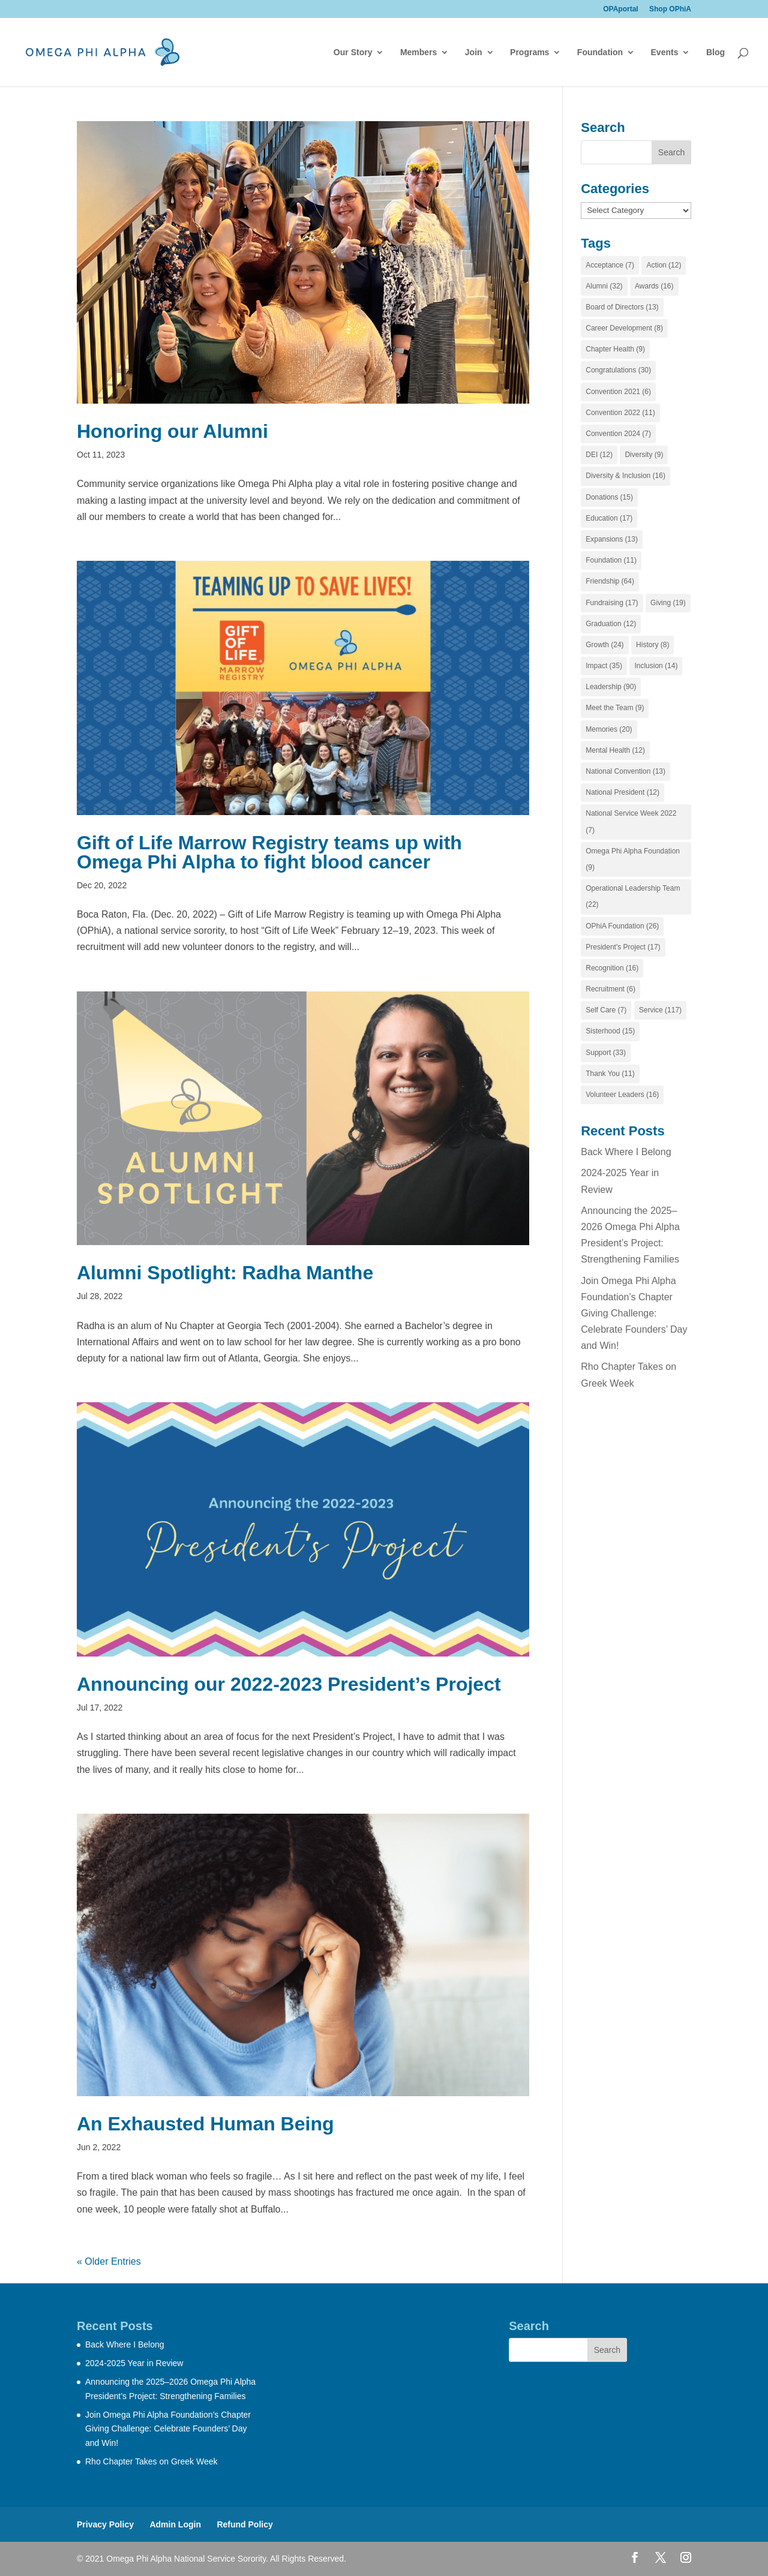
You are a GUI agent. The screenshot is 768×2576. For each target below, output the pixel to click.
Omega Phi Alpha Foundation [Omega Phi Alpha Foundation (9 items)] (633, 859)
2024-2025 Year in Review (134, 2363)
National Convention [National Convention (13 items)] (625, 771)
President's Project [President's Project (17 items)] (623, 947)
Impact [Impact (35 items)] (604, 666)
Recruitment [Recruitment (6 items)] (610, 989)
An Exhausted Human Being (208, 2124)
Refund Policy (244, 2524)
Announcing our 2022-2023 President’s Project (289, 1684)
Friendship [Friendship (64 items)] (610, 581)
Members (418, 52)
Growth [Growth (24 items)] (604, 645)
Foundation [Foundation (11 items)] (611, 560)
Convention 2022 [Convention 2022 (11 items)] (620, 412)
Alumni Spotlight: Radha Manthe (225, 1273)
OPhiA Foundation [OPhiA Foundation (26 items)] (622, 926)
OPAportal (620, 9)
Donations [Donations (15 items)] (609, 497)
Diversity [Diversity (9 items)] (644, 454)
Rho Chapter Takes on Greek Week (151, 2461)
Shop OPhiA (670, 9)
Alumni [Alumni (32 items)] (604, 286)
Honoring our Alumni (172, 431)
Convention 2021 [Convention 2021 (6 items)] (618, 391)
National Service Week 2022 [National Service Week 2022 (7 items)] (631, 821)
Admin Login (175, 2524)
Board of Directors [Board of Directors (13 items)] (622, 307)
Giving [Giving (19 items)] (668, 603)
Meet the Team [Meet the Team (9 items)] (615, 708)
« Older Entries (109, 2261)
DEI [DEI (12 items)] (599, 454)
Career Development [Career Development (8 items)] (624, 328)
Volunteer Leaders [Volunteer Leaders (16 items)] (622, 1094)
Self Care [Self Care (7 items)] (606, 1010)
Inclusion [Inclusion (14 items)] (655, 666)
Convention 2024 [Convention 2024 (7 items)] (618, 433)
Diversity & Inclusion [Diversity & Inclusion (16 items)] (625, 475)
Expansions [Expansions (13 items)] (612, 539)
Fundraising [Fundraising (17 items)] (612, 603)
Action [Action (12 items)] (663, 265)
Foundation (600, 52)
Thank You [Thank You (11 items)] (610, 1073)
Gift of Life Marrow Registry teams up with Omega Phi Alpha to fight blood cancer (269, 852)
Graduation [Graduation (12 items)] (611, 624)
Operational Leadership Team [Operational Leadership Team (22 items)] (633, 896)
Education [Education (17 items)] (609, 518)
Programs (529, 52)
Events (665, 52)
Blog (715, 52)
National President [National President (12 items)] (622, 792)
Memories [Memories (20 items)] (609, 729)
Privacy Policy (105, 2524)
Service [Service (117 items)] (660, 1010)
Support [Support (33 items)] (606, 1052)
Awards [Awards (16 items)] (654, 286)
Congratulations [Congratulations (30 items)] (618, 370)
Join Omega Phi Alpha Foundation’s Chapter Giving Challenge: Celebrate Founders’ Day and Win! (634, 1313)
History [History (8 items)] (652, 645)
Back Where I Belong (626, 1152)
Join (473, 52)
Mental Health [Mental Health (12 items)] (615, 750)
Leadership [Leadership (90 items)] (611, 687)
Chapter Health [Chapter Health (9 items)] (615, 349)
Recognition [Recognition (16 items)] (612, 968)
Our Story (353, 52)
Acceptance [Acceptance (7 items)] (610, 265)
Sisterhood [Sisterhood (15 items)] (610, 1031)
